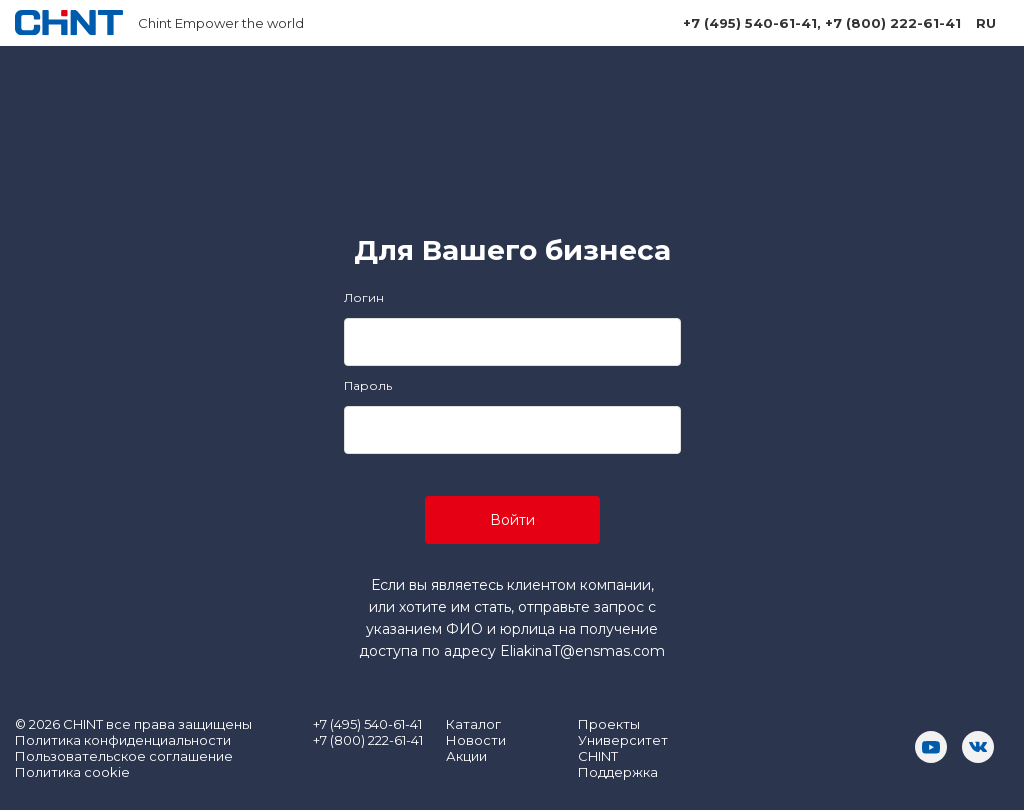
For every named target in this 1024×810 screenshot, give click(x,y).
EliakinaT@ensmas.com (582, 651)
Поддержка (618, 772)
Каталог (473, 724)
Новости (476, 740)
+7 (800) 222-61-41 (893, 23)
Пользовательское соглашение (124, 756)
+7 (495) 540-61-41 (750, 23)
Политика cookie (72, 772)
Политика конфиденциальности (123, 740)
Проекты (609, 724)
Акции (466, 756)
